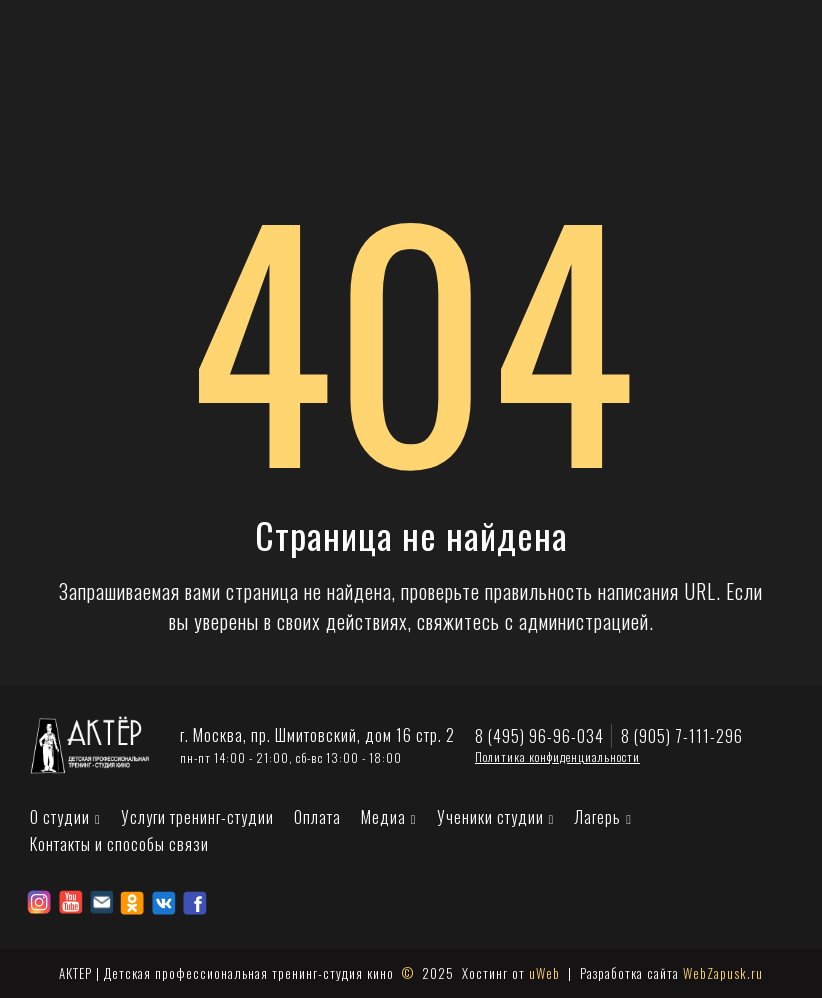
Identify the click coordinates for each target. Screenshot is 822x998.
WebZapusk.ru (723, 973)
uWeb (544, 973)
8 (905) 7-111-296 (682, 736)
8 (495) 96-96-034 (539, 736)
